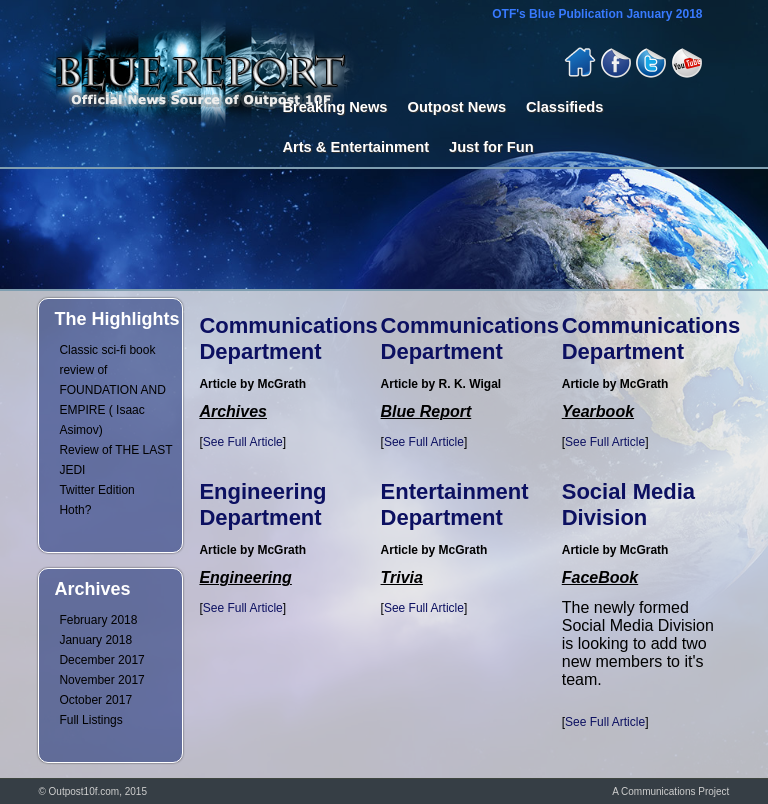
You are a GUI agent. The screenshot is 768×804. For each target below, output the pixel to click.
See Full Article (243, 442)
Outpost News (457, 107)
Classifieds (564, 107)
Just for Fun (491, 147)
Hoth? (75, 510)
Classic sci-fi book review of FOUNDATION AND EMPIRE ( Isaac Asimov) (112, 390)
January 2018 (95, 640)
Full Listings (90, 720)
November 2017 (101, 680)
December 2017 (101, 660)
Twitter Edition (96, 490)
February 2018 (98, 620)
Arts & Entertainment (355, 147)
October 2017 (95, 700)
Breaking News (334, 107)
